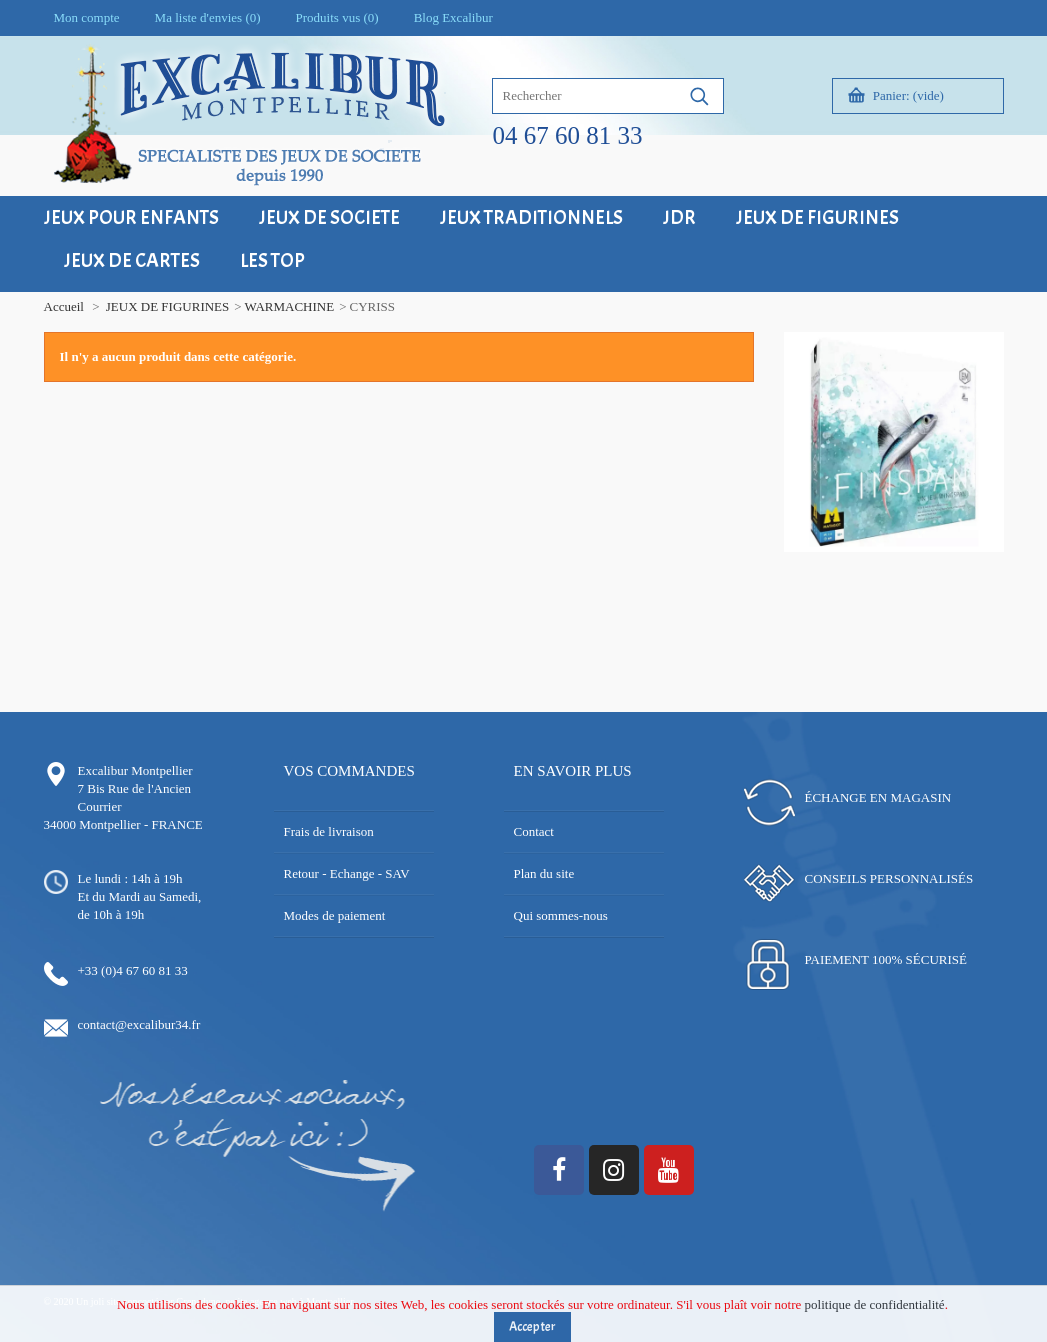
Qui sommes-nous (561, 915)
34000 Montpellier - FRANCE (123, 824)
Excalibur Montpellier (135, 770)
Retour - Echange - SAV (347, 873)
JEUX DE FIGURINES (168, 306)
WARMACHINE (290, 306)
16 (886, 564)
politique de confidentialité (875, 1309)
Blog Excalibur (453, 17)
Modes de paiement (335, 915)
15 (871, 564)
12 (961, 546)
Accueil (64, 306)
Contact (534, 831)
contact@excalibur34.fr (139, 1024)
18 (916, 564)
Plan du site (544, 873)
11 (946, 546)
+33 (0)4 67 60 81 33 (133, 970)
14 (991, 546)
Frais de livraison (329, 831)
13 (976, 546)
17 (901, 564)
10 (931, 546)
